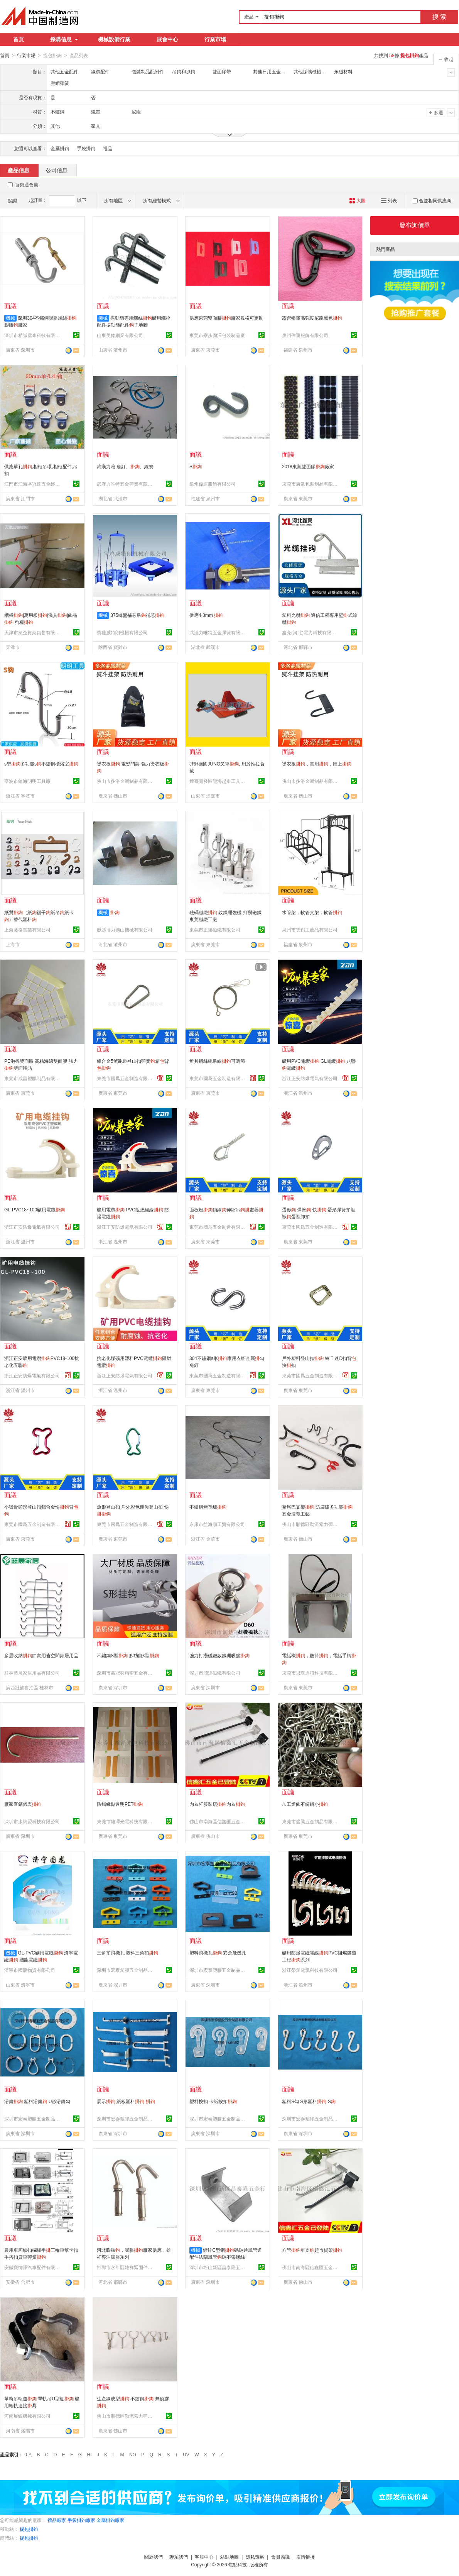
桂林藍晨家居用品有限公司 (32, 1672)
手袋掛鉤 (86, 148)
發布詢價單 (414, 225)
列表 (389, 200)
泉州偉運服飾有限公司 (305, 335)
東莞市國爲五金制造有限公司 (126, 1078)
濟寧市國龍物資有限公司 (29, 1970)
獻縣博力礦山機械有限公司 (124, 929)
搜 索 (439, 17)
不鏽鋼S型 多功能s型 (128, 1655)
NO (132, 2454)
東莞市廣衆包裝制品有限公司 (311, 483)
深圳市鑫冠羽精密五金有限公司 (126, 1672)
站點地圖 (229, 2556)
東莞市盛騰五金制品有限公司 (311, 1821)
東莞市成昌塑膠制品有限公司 (33, 1078)
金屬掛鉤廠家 (110, 2520)
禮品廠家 (56, 2520)
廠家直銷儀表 (22, 1804)
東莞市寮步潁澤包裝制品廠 (217, 335)
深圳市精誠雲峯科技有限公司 (33, 335)
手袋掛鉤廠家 (81, 2520)
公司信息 (57, 170)
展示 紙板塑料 (126, 2101)
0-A (28, 2454)
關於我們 (153, 2556)
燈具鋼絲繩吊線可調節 (217, 1061)
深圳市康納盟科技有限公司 (32, 1821)
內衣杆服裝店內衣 (217, 1804)
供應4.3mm (206, 615)
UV (186, 2454)
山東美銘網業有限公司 (120, 335)
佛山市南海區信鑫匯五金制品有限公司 (218, 1821)
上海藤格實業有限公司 (27, 929)
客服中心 (204, 2556)
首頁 (18, 39)
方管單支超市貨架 (312, 2250)
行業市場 (215, 39)
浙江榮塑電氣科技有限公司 (310, 1970)
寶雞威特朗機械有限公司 (122, 632)
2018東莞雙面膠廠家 (308, 466)
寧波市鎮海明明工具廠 (27, 781)
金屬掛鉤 (60, 148)
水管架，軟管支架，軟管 (312, 912)
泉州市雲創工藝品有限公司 (310, 929)
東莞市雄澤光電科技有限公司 (126, 1821)
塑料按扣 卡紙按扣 (213, 2101)
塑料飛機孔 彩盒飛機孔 (217, 1952)
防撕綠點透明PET (120, 1804)
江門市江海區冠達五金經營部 (33, 483)
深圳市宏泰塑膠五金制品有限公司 (126, 1970)
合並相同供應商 (432, 200)
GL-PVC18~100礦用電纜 (34, 1209)
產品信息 (18, 170)
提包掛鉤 (29, 2529)
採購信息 (64, 39)
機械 (10, 317)
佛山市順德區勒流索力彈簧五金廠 (311, 1524)
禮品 (107, 148)
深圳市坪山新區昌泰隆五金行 (218, 2267)
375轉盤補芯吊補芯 (137, 615)
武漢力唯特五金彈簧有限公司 (126, 483)
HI (89, 2454)
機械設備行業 (114, 39)
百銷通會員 (26, 184)
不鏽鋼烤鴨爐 (207, 1506)
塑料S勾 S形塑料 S (309, 2101)
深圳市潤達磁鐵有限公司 (214, 1672)
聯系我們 (178, 2556)
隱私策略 (255, 2556)
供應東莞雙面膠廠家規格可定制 (226, 317)
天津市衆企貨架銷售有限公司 (33, 632)
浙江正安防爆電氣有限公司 (310, 1078)
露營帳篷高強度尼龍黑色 (312, 317)
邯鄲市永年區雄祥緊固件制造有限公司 (126, 2267)
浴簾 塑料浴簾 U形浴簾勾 (37, 2101)
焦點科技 (237, 2564)
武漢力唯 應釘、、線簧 (125, 466)
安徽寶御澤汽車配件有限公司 (33, 2267)
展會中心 (167, 39)
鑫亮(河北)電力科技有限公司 (311, 632)
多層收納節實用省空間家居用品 (41, 1655)
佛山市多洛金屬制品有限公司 (126, 781)
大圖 (357, 200)
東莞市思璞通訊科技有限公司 (311, 1672)
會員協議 (280, 2556)
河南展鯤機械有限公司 (27, 2415)
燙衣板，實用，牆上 (316, 763)
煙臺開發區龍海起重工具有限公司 (218, 781)
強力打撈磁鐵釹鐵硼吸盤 (219, 1655)
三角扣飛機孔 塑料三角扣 (127, 1952)
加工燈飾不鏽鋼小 (305, 1804)
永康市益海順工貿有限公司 (217, 1524)
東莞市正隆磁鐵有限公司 (214, 929)
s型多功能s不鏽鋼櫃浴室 (41, 763)
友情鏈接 (305, 2556)
